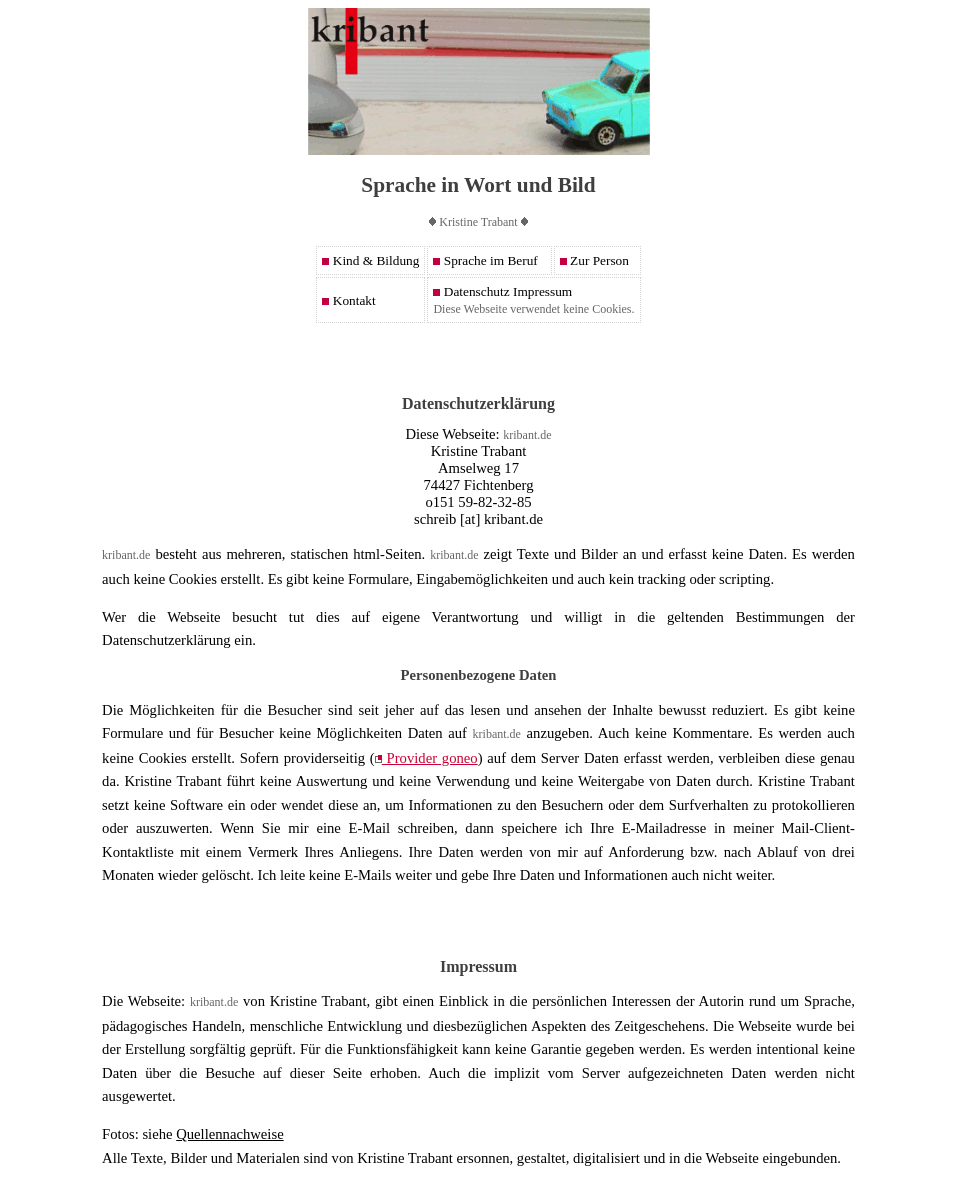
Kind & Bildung (370, 260)
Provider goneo (426, 758)
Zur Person (594, 260)
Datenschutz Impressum (502, 291)
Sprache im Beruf (485, 260)
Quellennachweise (229, 1134)
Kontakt (348, 300)
